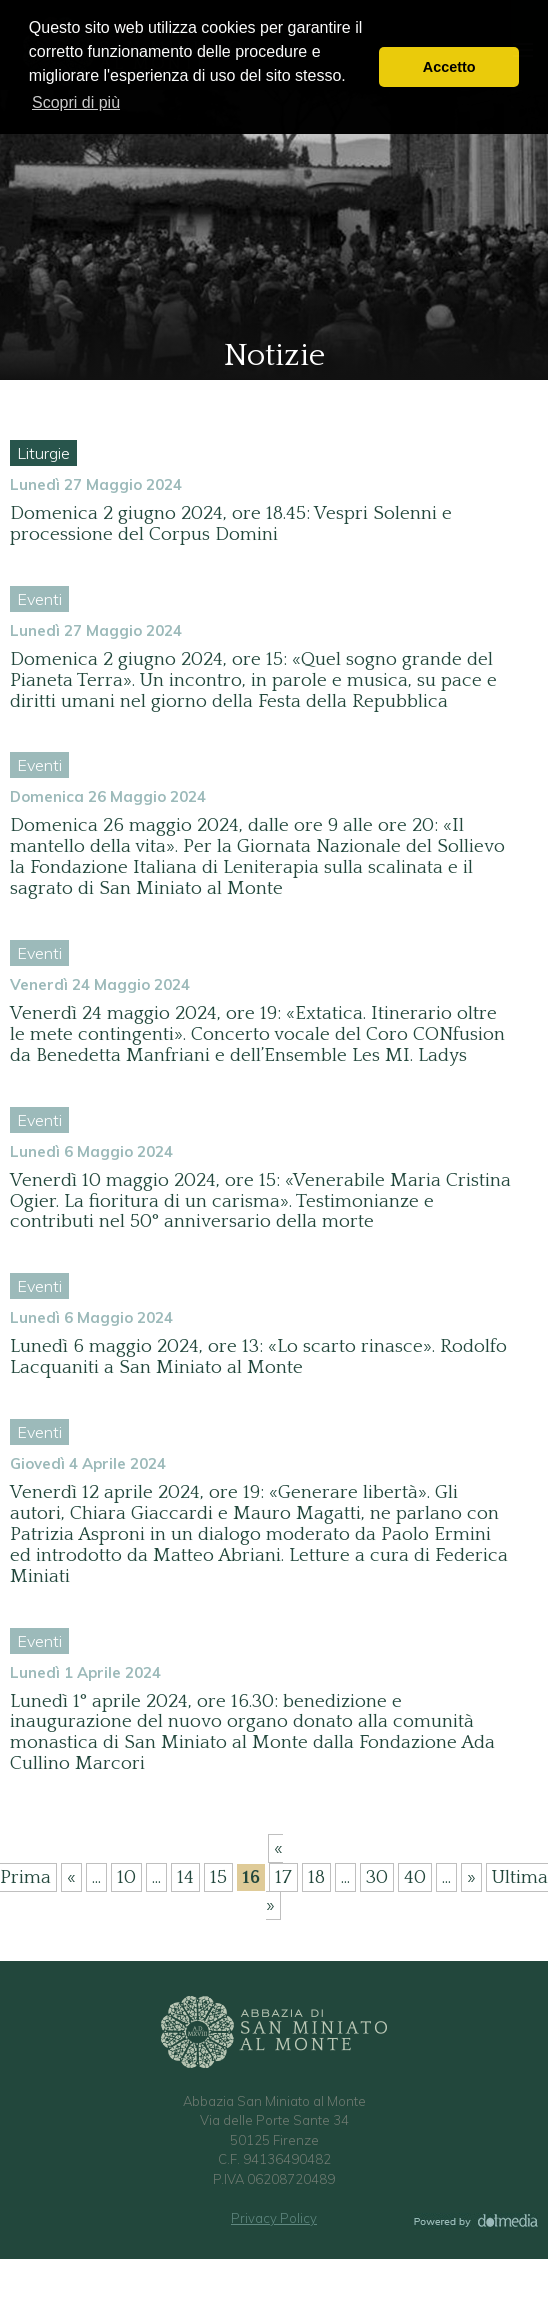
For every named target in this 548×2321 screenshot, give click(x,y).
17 (283, 1877)
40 (415, 1877)
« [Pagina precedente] (71, 1877)
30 (377, 1877)
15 (218, 1877)
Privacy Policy (274, 2218)
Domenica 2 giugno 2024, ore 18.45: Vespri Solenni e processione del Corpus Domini (231, 524)
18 (316, 1877)
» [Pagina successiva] (471, 1877)
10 (126, 1877)
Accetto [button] (449, 67)
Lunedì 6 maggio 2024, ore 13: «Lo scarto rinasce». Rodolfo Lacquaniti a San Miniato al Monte (258, 1357)
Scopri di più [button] (76, 102)
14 (185, 1877)
